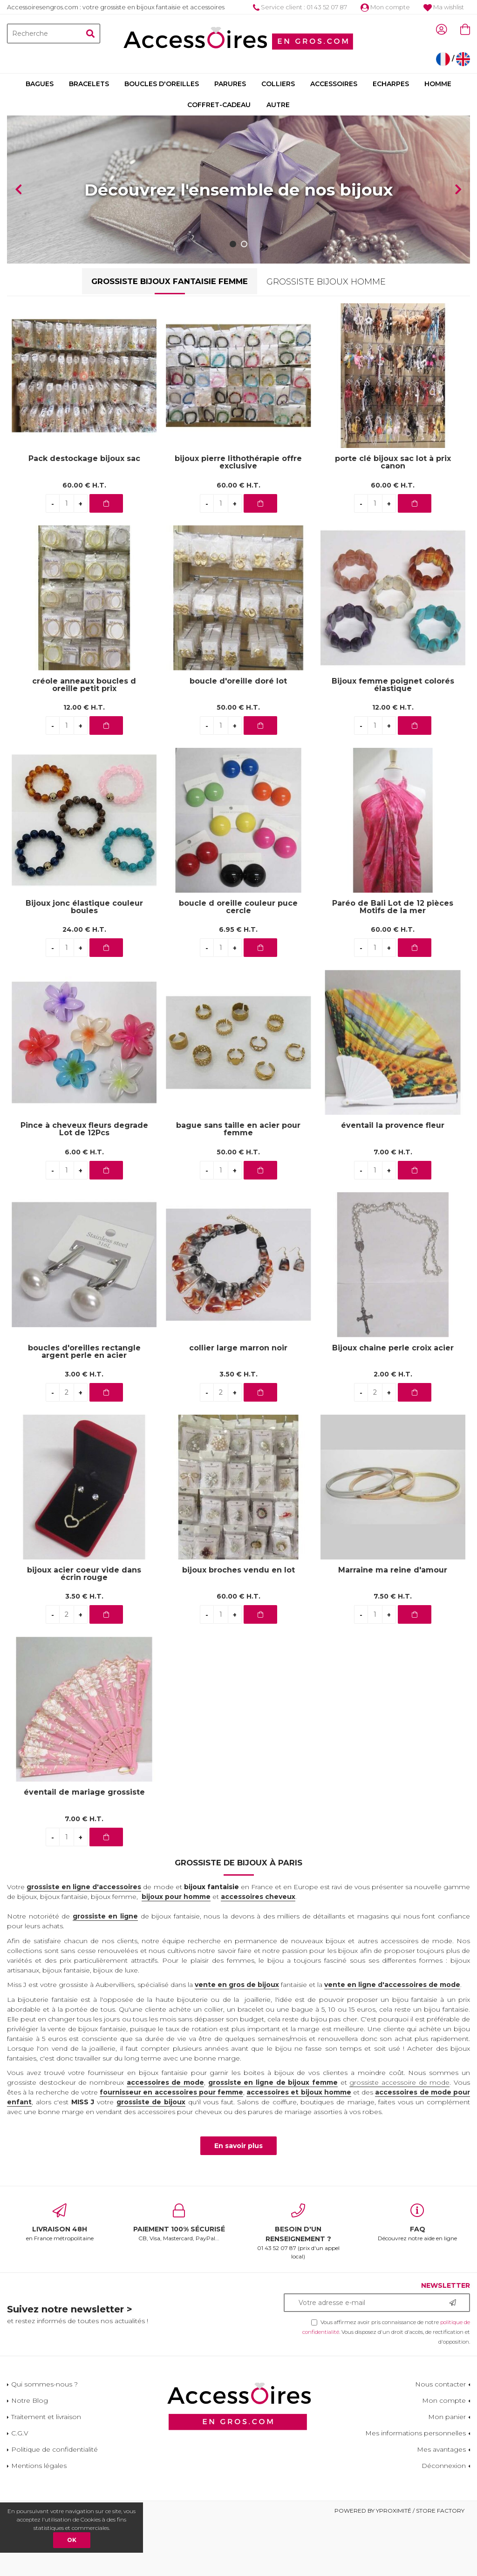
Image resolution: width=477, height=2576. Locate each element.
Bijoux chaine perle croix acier (393, 1404)
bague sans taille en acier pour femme (238, 1185)
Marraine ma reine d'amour (392, 1626)
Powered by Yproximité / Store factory (399, 2565)
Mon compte (385, 7)
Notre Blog (29, 2456)
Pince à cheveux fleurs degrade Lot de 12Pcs (84, 1185)
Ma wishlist (443, 7)
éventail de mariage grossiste (84, 1848)
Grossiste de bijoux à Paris (238, 1918)
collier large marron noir (238, 1404)
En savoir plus (238, 2201)
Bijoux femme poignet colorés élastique (393, 740)
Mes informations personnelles (415, 2488)
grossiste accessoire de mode (399, 2138)
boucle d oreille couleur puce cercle (238, 962)
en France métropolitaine (60, 2278)
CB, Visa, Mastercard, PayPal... (179, 2278)
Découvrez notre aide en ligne (417, 2278)
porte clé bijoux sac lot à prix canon (393, 518)
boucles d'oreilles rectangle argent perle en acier (84, 1407)
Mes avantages (441, 2505)
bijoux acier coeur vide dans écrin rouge (84, 1629)
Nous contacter (440, 2439)
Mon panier (447, 2472)
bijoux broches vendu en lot (238, 1626)
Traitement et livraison (46, 2472)
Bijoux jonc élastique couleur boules (84, 962)
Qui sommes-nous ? (44, 2439)
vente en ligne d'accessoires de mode (392, 2040)
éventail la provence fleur (392, 1182)
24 (84, 985)
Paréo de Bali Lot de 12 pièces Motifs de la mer (392, 962)
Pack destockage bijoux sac (84, 515)
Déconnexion (444, 2521)
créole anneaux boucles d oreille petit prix (84, 740)
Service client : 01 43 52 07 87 (300, 7)
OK (71, 2539)
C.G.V (19, 2488)
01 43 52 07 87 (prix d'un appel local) (298, 2287)
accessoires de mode (165, 2138)
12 (84, 763)
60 (84, 540)
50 (238, 763)
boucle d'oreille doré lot (238, 737)
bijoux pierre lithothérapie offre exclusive (238, 518)
